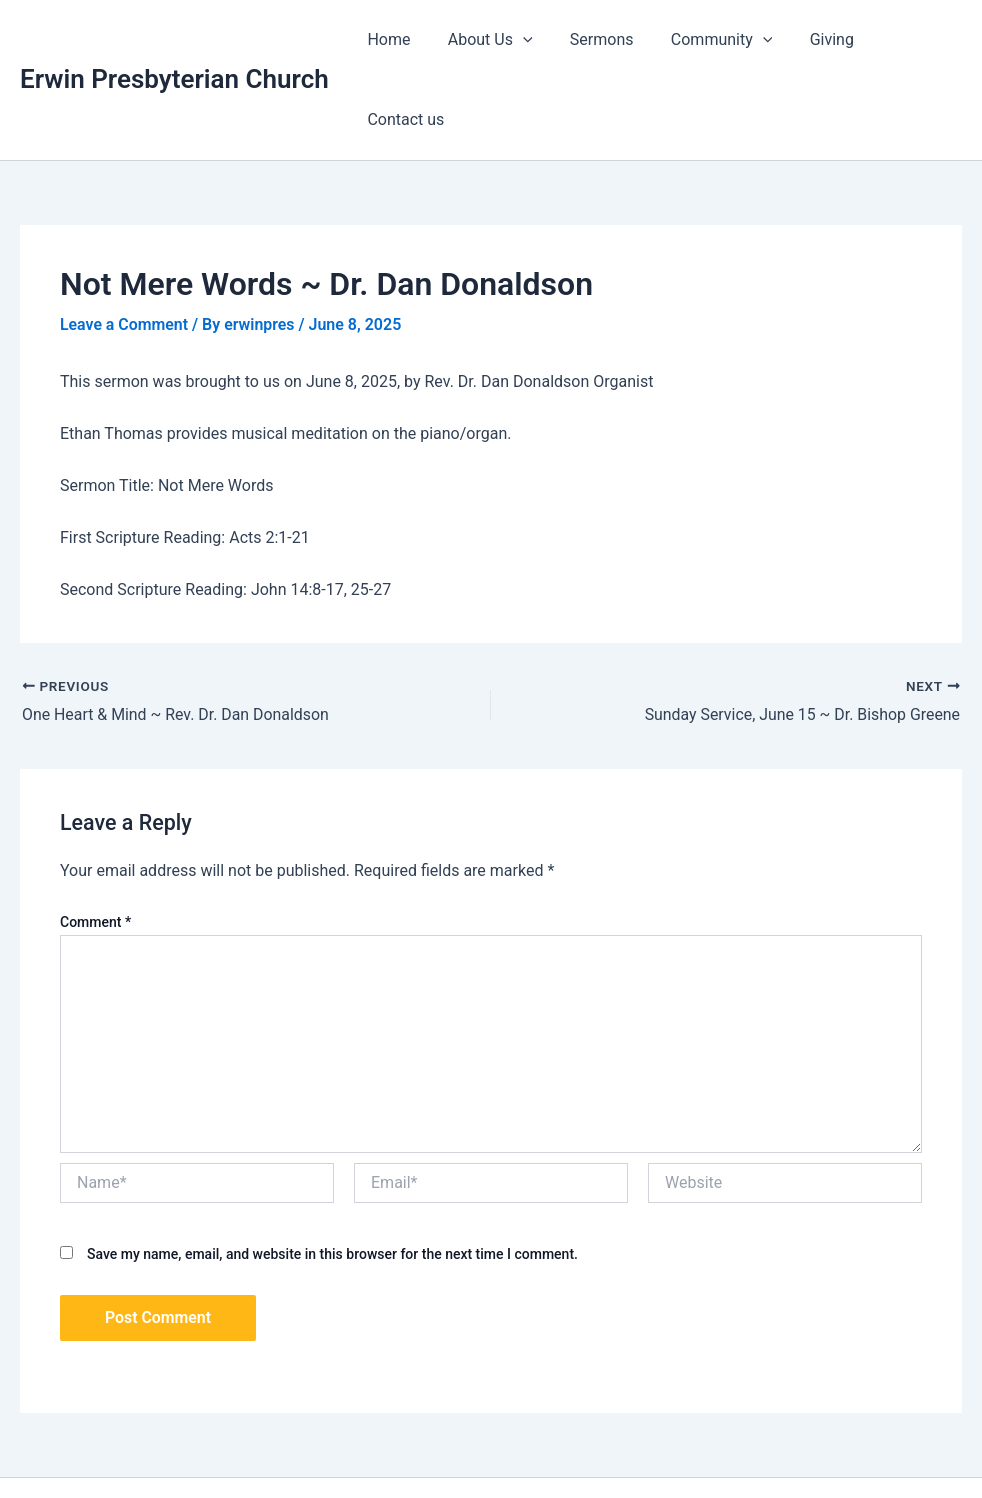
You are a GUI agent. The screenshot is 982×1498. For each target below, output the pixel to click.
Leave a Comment (124, 244)
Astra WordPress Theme (698, 1447)
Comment (95, 841)
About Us (489, 40)
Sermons (596, 39)
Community (710, 40)
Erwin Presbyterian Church (174, 39)
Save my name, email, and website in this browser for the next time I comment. (332, 1173)
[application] (522, 40)
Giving (815, 39)
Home (393, 39)
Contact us (907, 39)
